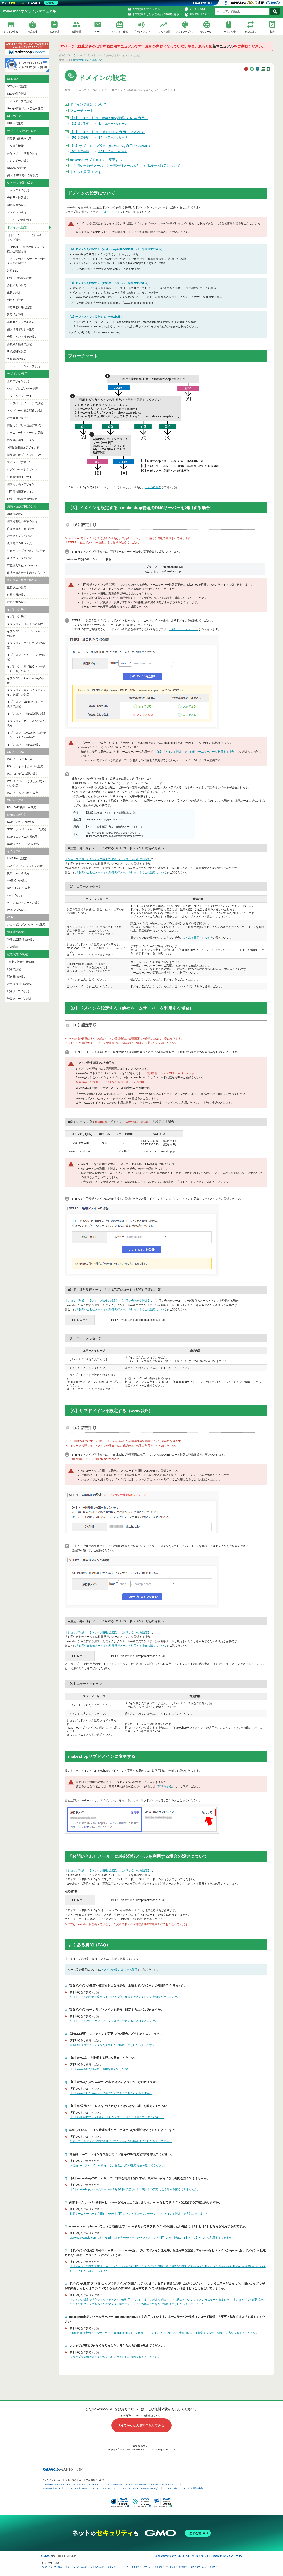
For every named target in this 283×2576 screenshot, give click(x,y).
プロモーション (141, 31)
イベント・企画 (119, 31)
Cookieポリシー (141, 2446)
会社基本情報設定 (18, 197)
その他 (212, 2567)
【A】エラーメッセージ (112, 123)
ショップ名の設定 (18, 190)
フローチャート (81, 111)
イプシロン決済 (16, 616)
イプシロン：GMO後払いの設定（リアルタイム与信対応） (27, 735)
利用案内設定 (15, 299)
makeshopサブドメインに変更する (96, 160)
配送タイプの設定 (18, 991)
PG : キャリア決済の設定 (22, 792)
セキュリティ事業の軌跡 (192, 2488)
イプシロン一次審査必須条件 (25, 624)
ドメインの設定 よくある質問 (119, 1969)
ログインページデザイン (22, 469)
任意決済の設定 (16, 594)
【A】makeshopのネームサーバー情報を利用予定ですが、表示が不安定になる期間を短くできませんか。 (135, 2189)
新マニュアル (223, 46)
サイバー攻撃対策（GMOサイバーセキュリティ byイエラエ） (92, 2488)
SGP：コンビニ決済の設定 (23, 836)
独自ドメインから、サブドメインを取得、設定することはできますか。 (114, 2020)
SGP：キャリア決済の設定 (23, 843)
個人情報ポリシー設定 (21, 329)
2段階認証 (13, 946)
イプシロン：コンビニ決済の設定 (26, 645)
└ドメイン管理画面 (19, 219)
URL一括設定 (15, 123)
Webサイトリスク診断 (136, 2484)
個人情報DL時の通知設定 (22, 175)
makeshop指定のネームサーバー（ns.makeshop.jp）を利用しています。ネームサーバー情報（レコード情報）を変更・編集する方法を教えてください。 (164, 2332)
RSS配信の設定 (17, 167)
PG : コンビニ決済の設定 (22, 773)
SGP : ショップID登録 (20, 821)
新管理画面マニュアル (146, 9)
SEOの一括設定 (17, 86)
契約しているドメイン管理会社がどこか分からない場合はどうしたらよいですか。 (121, 2141)
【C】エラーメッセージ (112, 151)
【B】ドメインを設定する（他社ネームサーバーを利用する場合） (109, 283)
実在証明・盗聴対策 (52, 2488)
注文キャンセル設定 (19, 536)
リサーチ (147, 2567)
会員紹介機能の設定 (19, 344)
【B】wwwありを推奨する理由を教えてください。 (101, 2069)
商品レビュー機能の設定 (22, 153)
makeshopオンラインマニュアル (29, 11)
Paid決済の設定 (16, 910)
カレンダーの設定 (18, 160)
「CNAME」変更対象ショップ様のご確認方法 (26, 249)
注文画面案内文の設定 (21, 528)
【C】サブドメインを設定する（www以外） (95, 316)
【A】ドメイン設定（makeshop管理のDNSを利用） (109, 118)
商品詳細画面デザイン (21, 440)
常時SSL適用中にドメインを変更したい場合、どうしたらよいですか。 (113, 2045)
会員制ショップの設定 (21, 322)
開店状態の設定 (16, 205)
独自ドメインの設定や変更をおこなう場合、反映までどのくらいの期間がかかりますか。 (125, 1996)
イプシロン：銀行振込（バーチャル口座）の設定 (26, 668)
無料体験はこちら (199, 14)
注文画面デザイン (18, 417)
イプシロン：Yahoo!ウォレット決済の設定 (26, 704)
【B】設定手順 (79, 137)
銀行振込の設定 (16, 587)
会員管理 (76, 31)
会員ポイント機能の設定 (22, 336)
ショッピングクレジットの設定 (26, 924)
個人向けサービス (198, 2567)
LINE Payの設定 (17, 858)
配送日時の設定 (16, 976)
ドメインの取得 (16, 212)
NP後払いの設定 (17, 880)
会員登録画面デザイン (21, 476)
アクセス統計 (163, 31)
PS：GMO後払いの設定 (22, 807)
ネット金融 (170, 2567)
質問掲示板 (165, 1786)
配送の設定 (14, 969)
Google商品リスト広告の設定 (25, 108)
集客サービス (207, 31)
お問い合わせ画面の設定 (22, 498)
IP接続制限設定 (16, 351)
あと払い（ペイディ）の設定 (25, 865)
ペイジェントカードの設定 (23, 902)
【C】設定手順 (79, 151)
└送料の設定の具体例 (20, 961)
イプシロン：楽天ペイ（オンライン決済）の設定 (26, 692)
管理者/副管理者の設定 (21, 939)
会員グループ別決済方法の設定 (26, 550)
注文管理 (54, 31)
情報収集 (158, 2567)
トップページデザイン (21, 395)
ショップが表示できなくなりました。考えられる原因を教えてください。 (115, 2356)
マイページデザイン (19, 462)
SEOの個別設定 (17, 93)
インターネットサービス (51, 2567)
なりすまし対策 (170, 2488)
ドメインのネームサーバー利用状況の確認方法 (26, 261)
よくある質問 (197, 8)
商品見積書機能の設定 (21, 138)
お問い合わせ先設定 (19, 277)
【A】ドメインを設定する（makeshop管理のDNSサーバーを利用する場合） (116, 249)
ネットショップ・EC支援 (76, 2567)
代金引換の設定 (16, 602)
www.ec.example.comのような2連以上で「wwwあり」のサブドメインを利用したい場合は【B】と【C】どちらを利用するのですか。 (152, 2237)
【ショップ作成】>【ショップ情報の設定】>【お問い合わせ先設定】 (108, 859)
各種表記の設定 (16, 358)
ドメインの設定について (88, 104)
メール (97, 31)
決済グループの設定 (19, 558)
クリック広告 (228, 31)
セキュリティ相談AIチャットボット (165, 2484)
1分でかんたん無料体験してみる (141, 2425)
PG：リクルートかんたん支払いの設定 (25, 783)
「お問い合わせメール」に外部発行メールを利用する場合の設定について (125, 166)
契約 (272, 31)
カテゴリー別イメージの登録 (25, 432)
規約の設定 (14, 292)
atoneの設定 (14, 895)
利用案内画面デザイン (21, 491)
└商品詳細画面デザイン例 (23, 447)
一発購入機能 (15, 145)
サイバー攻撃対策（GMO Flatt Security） (141, 2488)
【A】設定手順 (79, 123)
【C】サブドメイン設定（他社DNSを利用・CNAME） (111, 146)
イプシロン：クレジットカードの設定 (26, 633)
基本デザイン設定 (18, 381)
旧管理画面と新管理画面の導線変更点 (155, 14)
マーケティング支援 (131, 2567)
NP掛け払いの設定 (18, 887)
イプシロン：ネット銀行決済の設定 (26, 723)
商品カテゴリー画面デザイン (25, 425)
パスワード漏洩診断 (113, 2484)
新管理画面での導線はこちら (88, 59)
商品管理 (32, 31)
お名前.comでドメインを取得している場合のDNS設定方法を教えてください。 (118, 2165)
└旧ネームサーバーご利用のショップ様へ (26, 237)
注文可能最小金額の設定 (22, 521)
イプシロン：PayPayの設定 (24, 744)
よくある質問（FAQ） (86, 172)
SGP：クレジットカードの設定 (26, 829)
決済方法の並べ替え (19, 543)
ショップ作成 (11, 31)
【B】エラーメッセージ (112, 137)
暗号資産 (183, 2567)
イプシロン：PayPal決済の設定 (26, 713)
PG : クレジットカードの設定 (25, 766)
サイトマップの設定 (19, 101)
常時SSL (12, 270)
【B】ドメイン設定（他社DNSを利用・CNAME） (107, 132)
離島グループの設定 (19, 998)
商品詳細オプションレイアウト (26, 454)
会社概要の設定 (16, 285)
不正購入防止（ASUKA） (22, 565)
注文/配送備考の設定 (20, 984)
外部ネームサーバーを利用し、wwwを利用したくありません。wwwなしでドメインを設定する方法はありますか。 (140, 2213)
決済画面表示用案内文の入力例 (26, 572)
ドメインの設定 (17, 227)
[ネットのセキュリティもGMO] (30, 3)
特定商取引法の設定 (19, 307)
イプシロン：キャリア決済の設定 (26, 657)
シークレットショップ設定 (23, 366)
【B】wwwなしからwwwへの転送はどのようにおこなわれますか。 (111, 2093)
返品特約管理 (15, 314)
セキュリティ (113, 2567)
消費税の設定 (15, 514)
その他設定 (250, 31)
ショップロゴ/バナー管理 (22, 388)
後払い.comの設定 (18, 873)
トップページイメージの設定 (25, 403)
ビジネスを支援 (97, 2567)
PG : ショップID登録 (20, 758)
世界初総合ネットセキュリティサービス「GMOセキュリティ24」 (71, 2484)
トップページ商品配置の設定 (25, 410)
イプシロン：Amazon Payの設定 (26, 680)
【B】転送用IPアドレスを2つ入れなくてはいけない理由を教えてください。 (117, 2117)
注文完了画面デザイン (21, 484)
